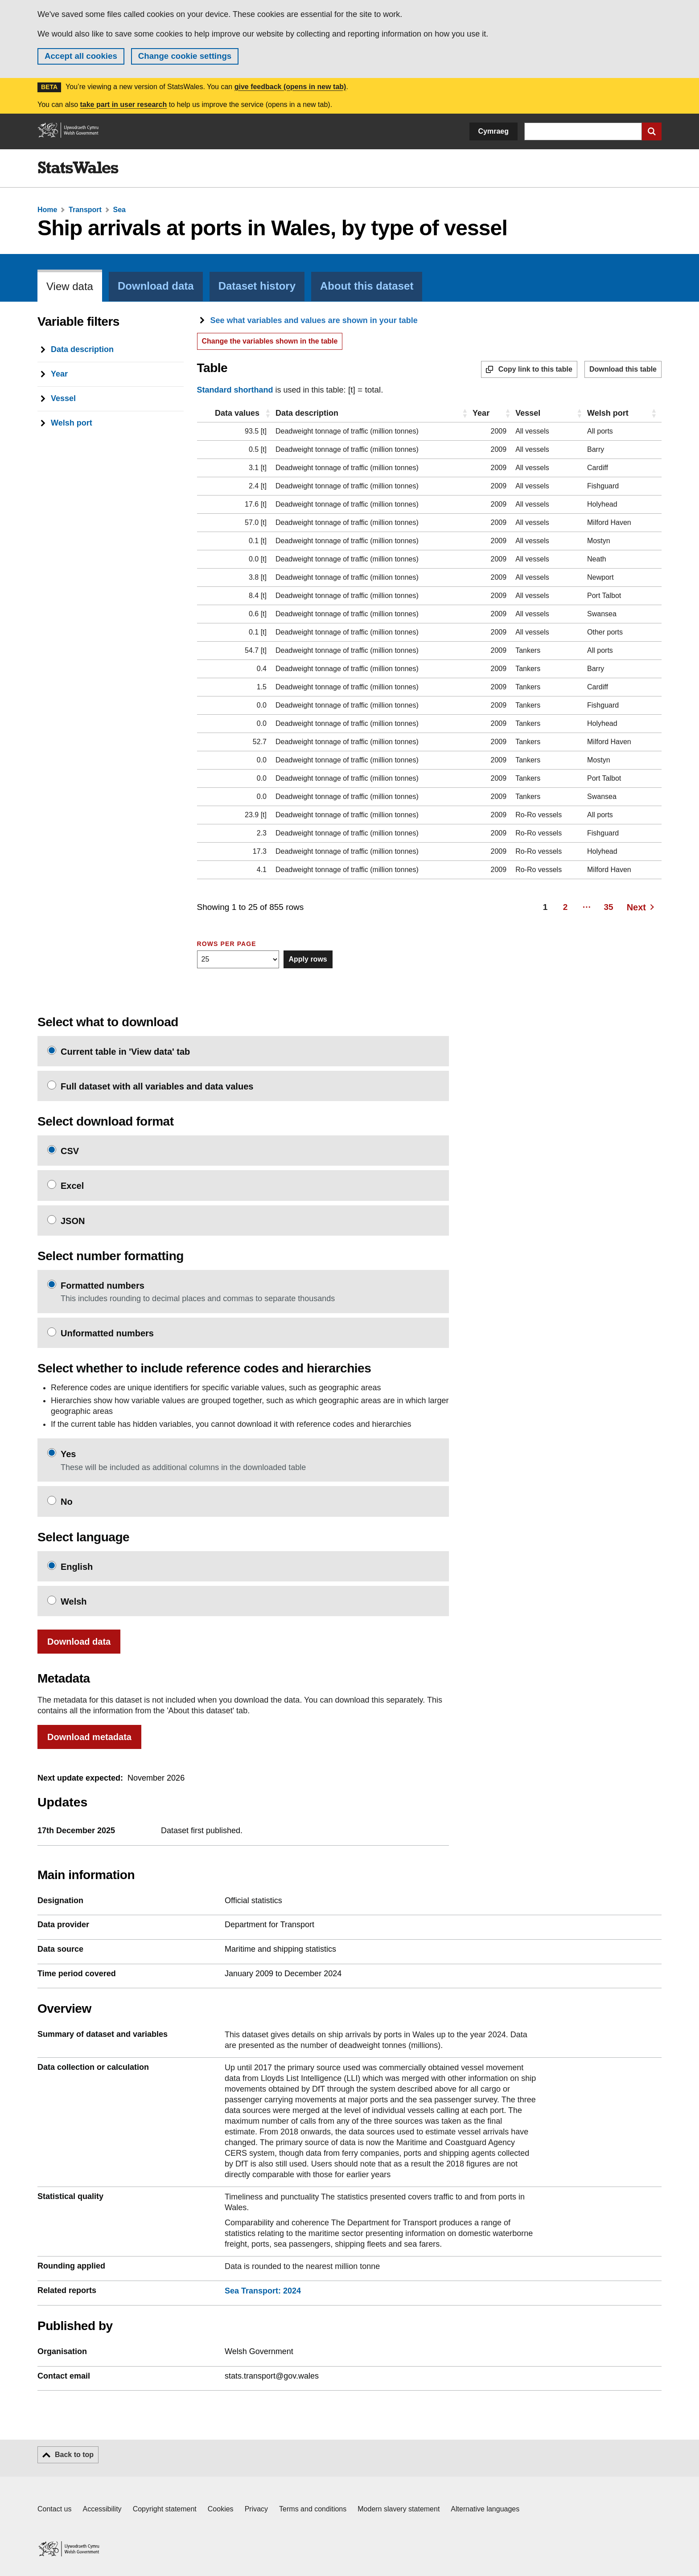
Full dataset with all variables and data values (157, 1086)
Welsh (74, 1601)
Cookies (221, 2509)
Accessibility (101, 2509)
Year (481, 413)
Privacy (256, 2509)
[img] (78, 167)
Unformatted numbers (107, 1333)
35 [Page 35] (608, 907)
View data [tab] (69, 286)
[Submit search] (652, 131)
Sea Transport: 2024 (263, 2290)
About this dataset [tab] (366, 286)
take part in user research (123, 104)
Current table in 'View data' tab (125, 1052)
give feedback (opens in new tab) (290, 86)
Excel (72, 1186)
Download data (79, 1641)
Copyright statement (165, 2509)
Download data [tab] (156, 286)
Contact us (54, 2509)
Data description (306, 413)
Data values (237, 413)
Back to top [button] (74, 2454)
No (67, 1502)
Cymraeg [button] (493, 131)
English (77, 1567)
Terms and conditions (312, 2509)
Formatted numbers (102, 1285)
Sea (119, 209)
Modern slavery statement (399, 2509)
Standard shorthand (235, 389)
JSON (73, 1221)
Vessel (527, 413)
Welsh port (608, 413)
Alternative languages (485, 2509)
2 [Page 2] (565, 907)
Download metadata (89, 1737)
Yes (68, 1454)
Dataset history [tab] (257, 286)
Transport (85, 209)
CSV (70, 1151)
